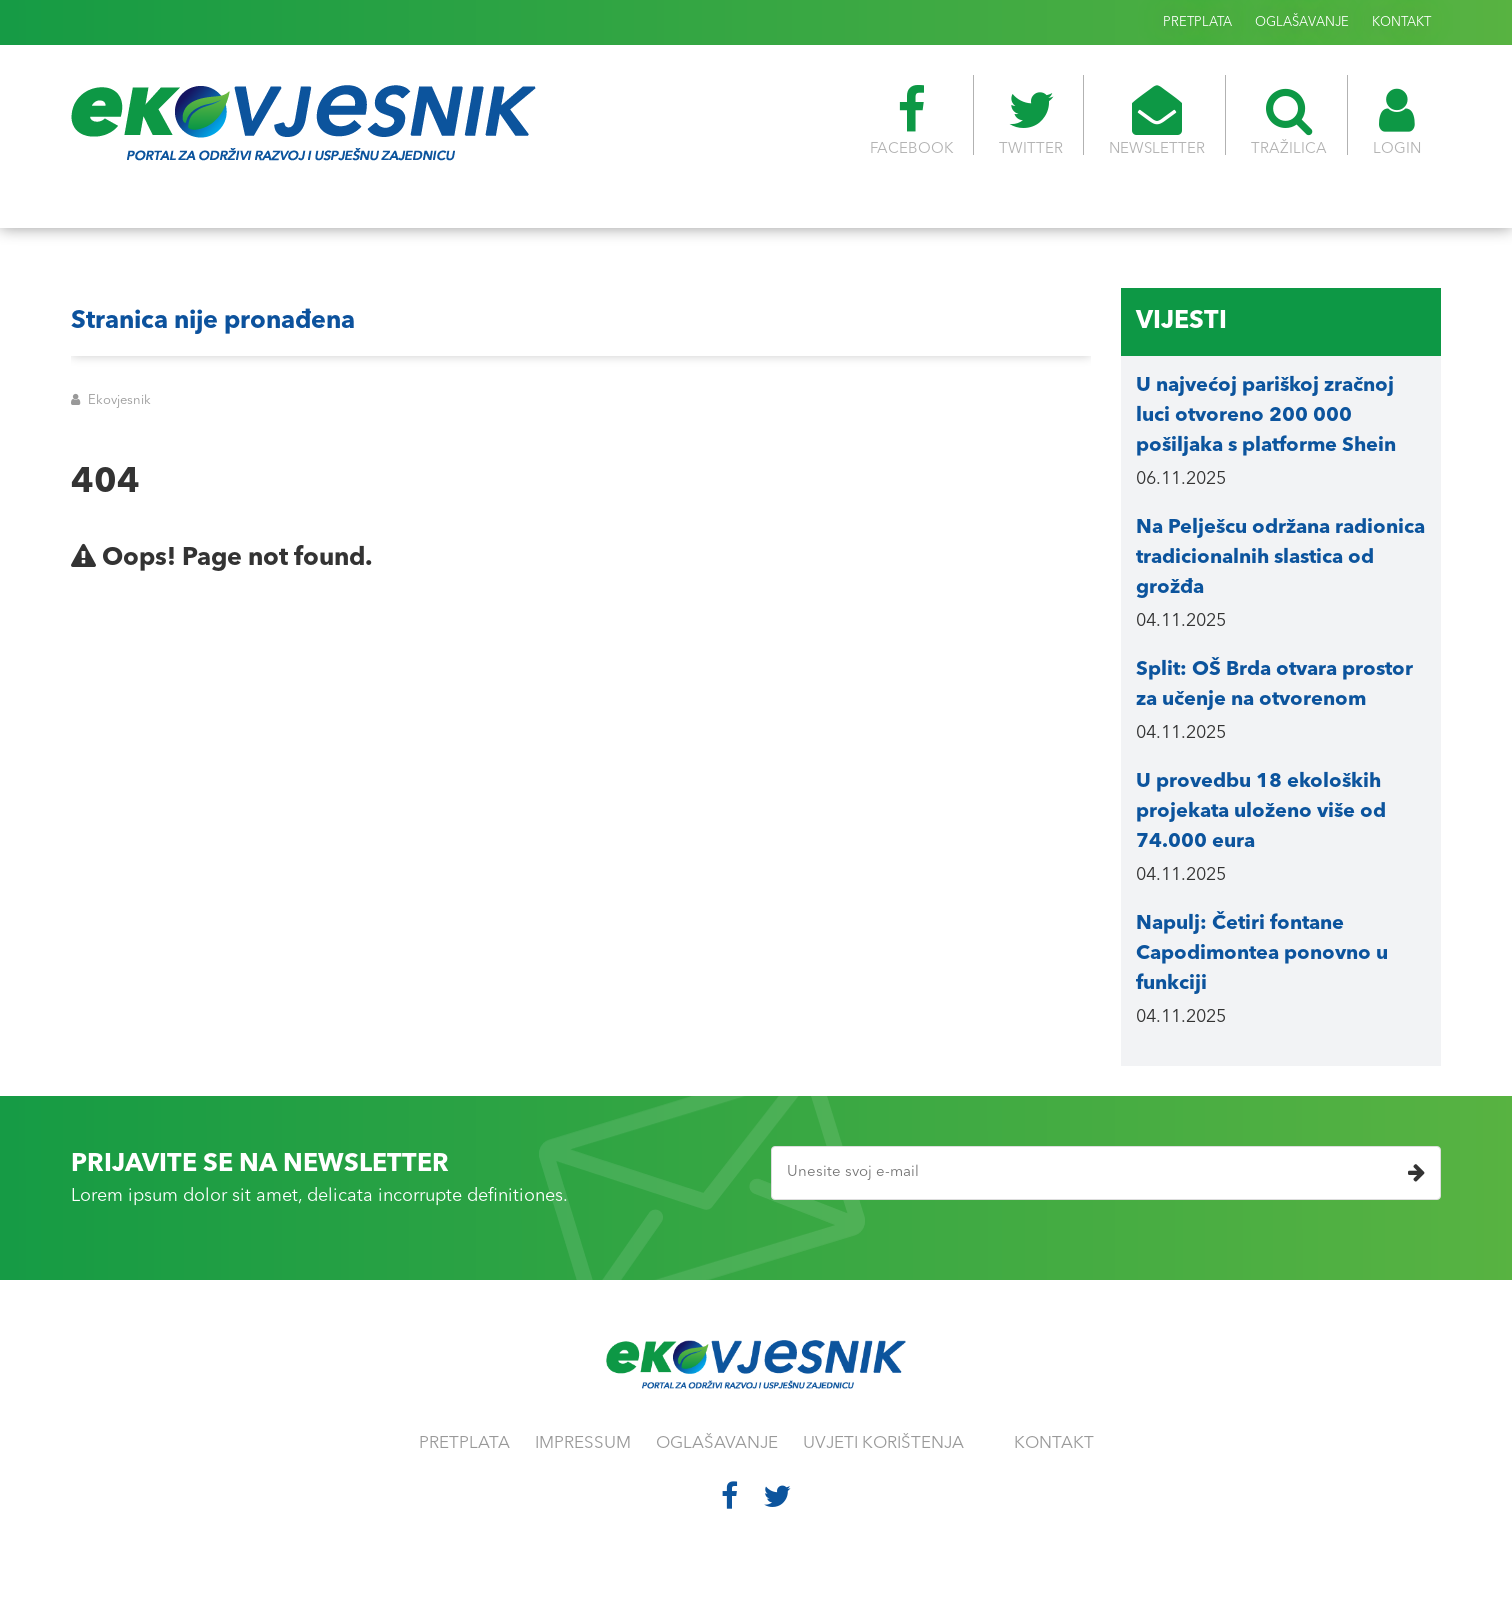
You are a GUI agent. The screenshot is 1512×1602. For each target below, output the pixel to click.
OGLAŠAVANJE (1302, 22)
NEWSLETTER (1157, 121)
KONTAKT (1401, 22)
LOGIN (1397, 121)
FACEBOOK (911, 121)
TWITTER (1031, 121)
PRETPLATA (1197, 22)
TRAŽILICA (1289, 121)
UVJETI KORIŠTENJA (883, 1443)
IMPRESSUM (583, 1443)
